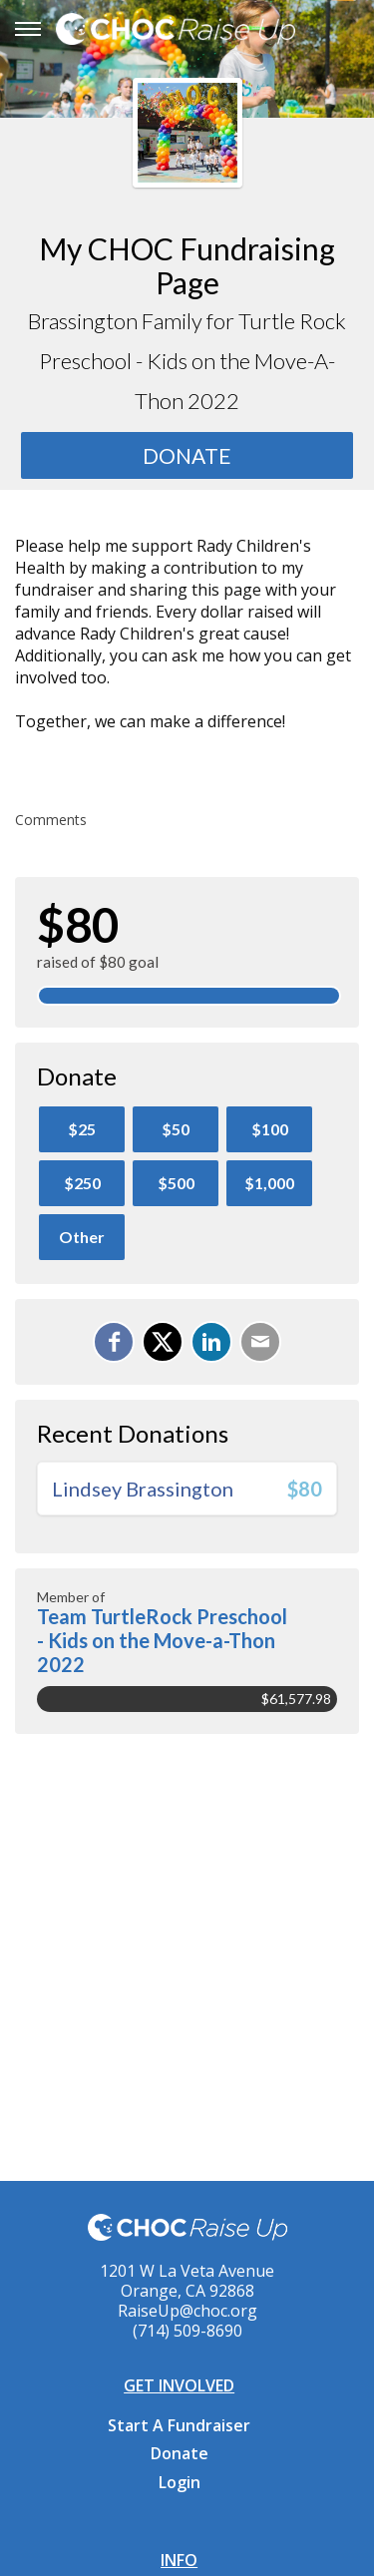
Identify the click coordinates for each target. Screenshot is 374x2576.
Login (179, 2482)
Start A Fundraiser (179, 2425)
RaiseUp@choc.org (187, 2311)
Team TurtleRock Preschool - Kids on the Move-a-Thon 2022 (162, 1640)
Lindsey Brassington (142, 1489)
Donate (179, 2453)
